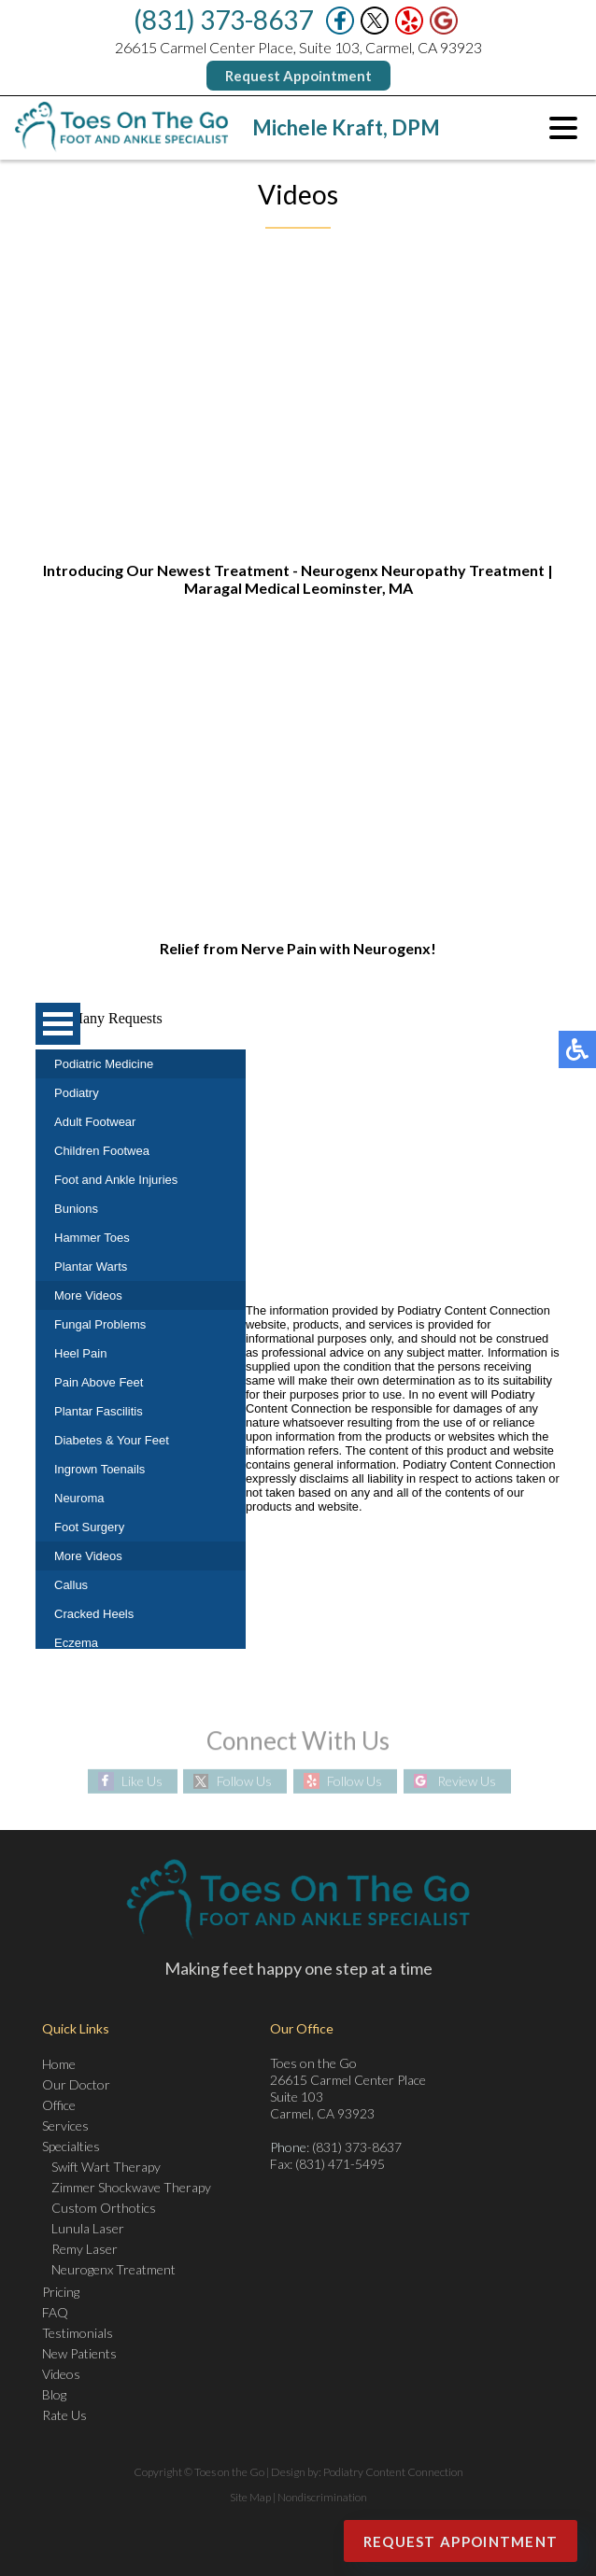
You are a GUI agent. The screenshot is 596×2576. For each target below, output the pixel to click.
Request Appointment (298, 75)
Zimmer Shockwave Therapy (131, 2187)
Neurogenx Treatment (113, 2269)
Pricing (60, 2292)
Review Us (466, 1781)
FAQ (55, 2312)
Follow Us (244, 1781)
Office (59, 2105)
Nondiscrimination (322, 2497)
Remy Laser (84, 2249)
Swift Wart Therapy (106, 2167)
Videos (61, 2374)
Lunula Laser (87, 2228)
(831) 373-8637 (223, 19)
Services (65, 2125)
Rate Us (64, 2415)
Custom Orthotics (103, 2208)
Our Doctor (76, 2084)
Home (59, 2064)
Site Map (250, 2497)
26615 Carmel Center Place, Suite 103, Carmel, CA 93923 (298, 47)
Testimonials (77, 2333)
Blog (54, 2394)
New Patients (79, 2353)
